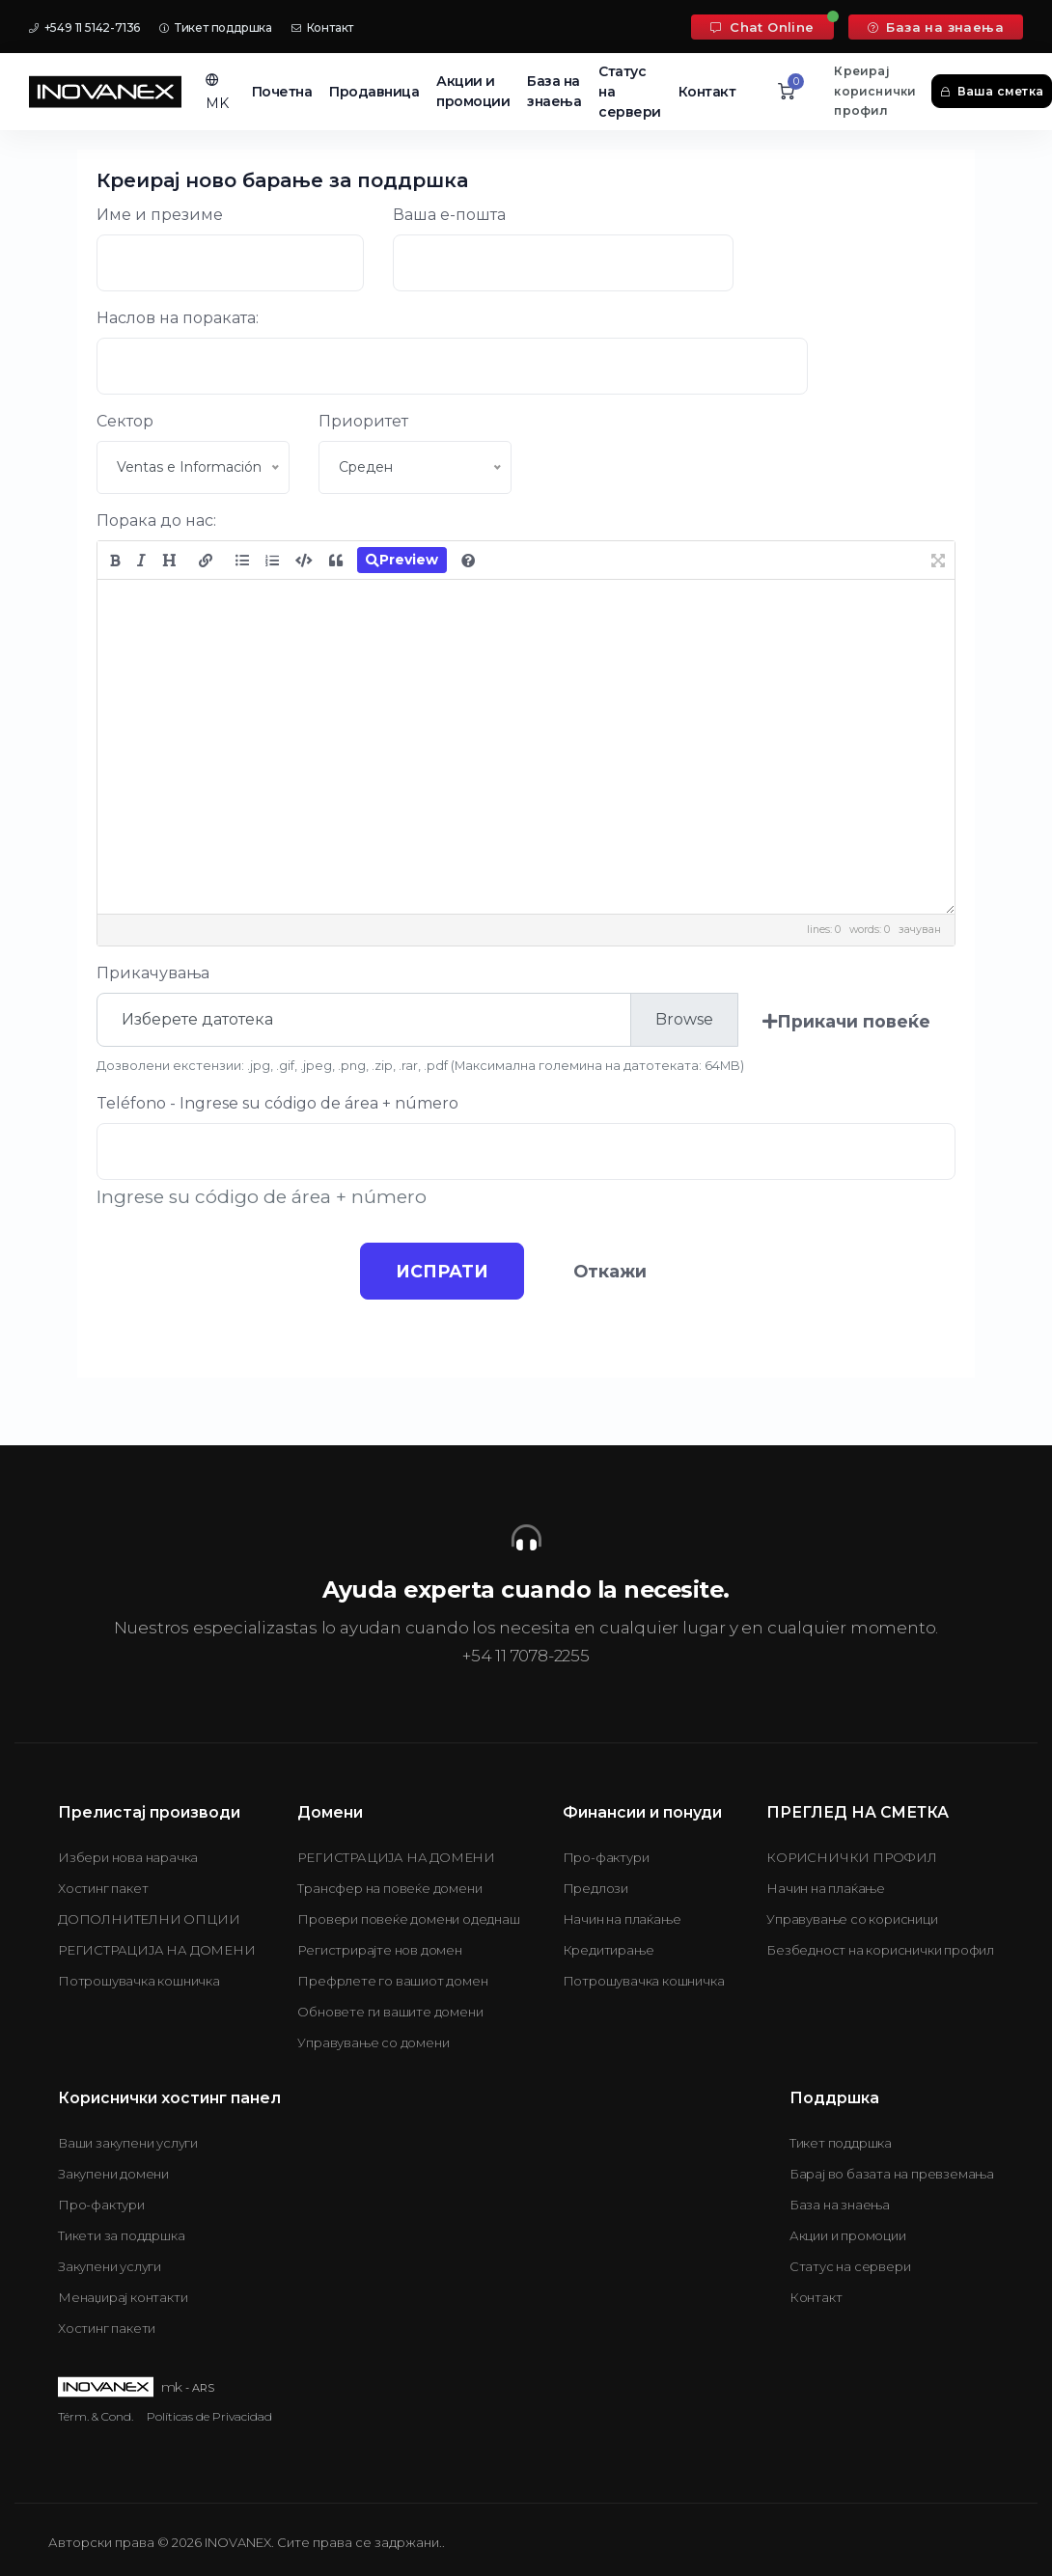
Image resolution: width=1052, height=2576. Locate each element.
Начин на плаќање (622, 1919)
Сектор (125, 421)
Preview (402, 559)
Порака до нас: (156, 520)
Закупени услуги (109, 2266)
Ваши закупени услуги (128, 2143)
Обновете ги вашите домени (390, 2011)
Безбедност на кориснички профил (880, 1950)
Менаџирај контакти (122, 2297)
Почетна (282, 91)
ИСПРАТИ (439, 1271)
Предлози (595, 1888)
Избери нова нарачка (128, 1857)
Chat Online (762, 27)
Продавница (374, 91)
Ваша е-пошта (449, 215)
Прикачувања (153, 973)
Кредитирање (608, 1950)
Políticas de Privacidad (209, 2416)
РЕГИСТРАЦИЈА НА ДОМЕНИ (157, 1950)
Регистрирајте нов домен (379, 1950)
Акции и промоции (473, 91)
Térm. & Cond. (95, 2416)
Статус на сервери (629, 92)
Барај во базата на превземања (891, 2173)
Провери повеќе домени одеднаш (408, 1919)
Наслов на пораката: (178, 318)
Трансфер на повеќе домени (389, 1888)
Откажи (613, 1271)
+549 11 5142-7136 (84, 27)
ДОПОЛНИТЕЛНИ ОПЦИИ (148, 1919)
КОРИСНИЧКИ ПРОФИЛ (851, 1857)
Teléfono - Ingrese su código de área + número (277, 1103)
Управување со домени (373, 2042)
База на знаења (936, 27)
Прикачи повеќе (846, 1021)
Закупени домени (113, 2173)
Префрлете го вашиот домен (392, 1980)
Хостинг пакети (106, 2328)
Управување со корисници (851, 1919)
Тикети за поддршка (121, 2235)
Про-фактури (606, 1857)
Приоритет (363, 421)
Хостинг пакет (103, 1888)
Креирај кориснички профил (875, 91)
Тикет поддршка (215, 27)
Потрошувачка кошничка (139, 1980)
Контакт (322, 27)
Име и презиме (160, 215)
